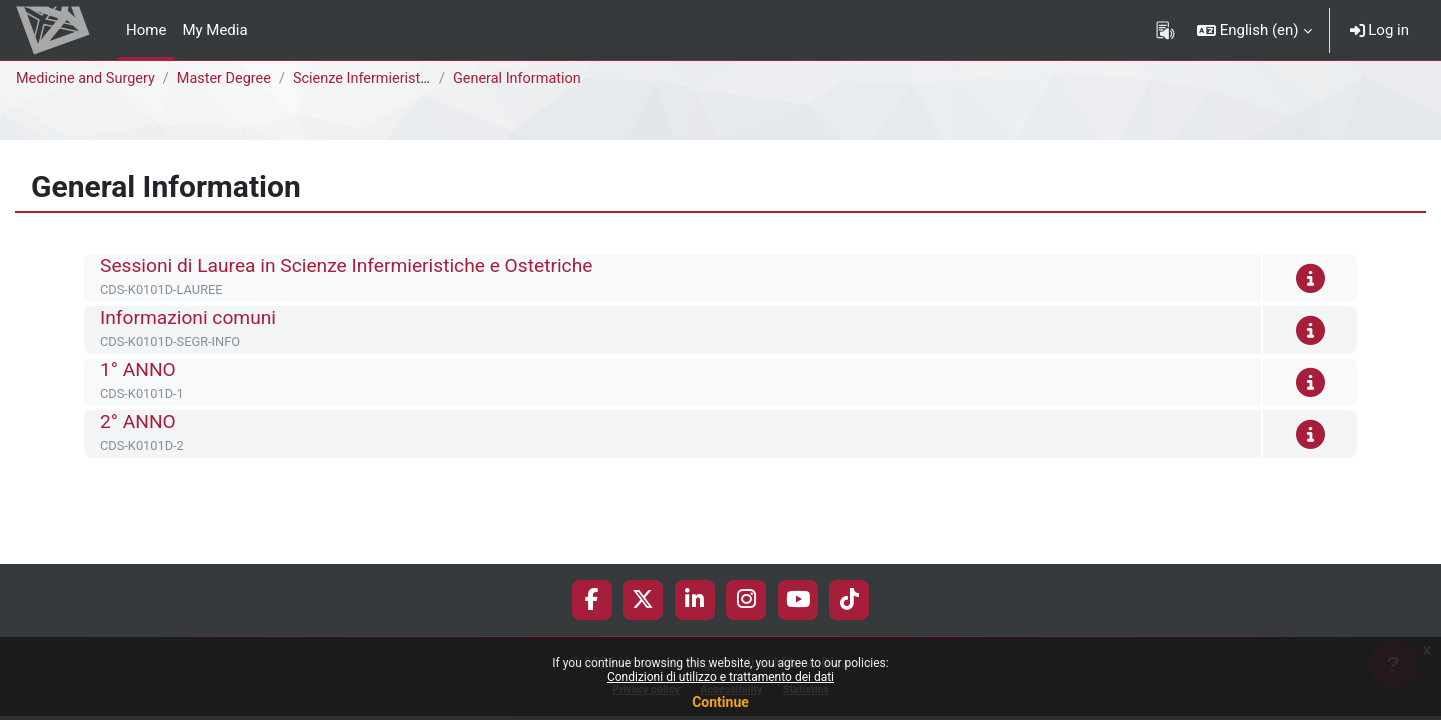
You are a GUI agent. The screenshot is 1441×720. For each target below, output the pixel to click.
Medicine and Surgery (88, 79)
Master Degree (231, 79)
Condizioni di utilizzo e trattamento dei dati (720, 677)
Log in (1379, 30)
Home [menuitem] (146, 30)
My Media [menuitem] (214, 30)
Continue (720, 702)
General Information (528, 79)
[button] (1254, 30)
